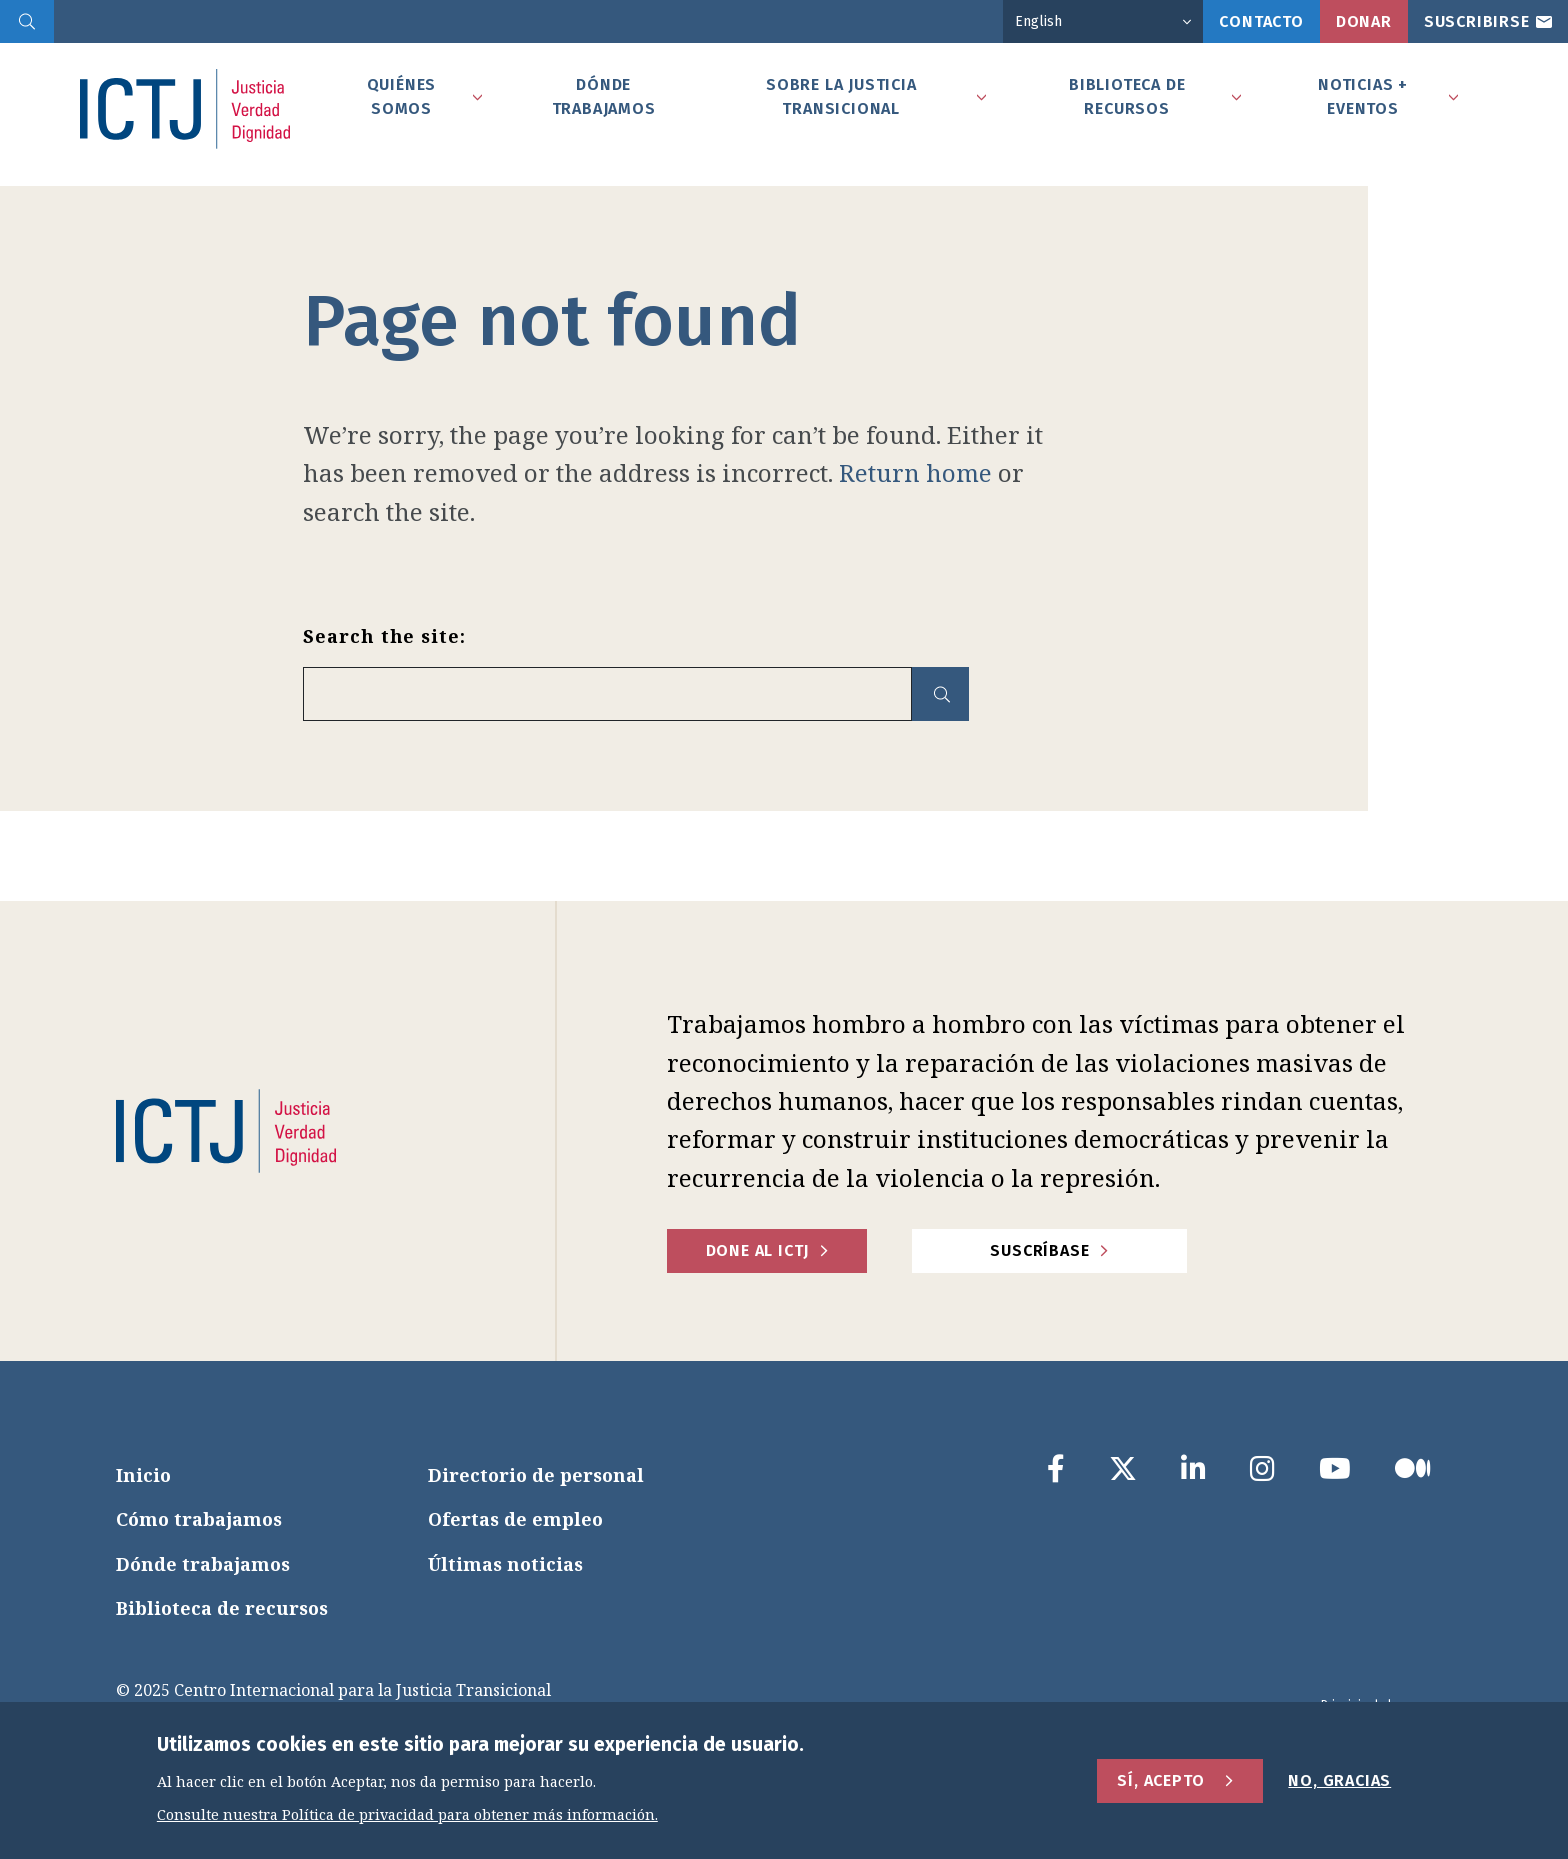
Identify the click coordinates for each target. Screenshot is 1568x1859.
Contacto (1261, 21)
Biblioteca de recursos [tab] (1127, 96)
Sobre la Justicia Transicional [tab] (841, 96)
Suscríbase (1039, 1250)
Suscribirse (1477, 21)
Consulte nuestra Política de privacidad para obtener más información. (407, 1817)
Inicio (143, 1475)
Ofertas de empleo (515, 1519)
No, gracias (1339, 1782)
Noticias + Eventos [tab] (1363, 96)
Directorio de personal (536, 1475)
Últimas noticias (505, 1564)
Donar (1364, 21)
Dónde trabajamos (203, 1564)
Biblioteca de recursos (222, 1608)
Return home (915, 472)
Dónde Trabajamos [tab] (604, 96)
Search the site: (384, 636)
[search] (27, 22)
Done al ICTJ (758, 1250)
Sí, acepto (1160, 1782)
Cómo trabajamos (199, 1519)
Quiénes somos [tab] (402, 96)
